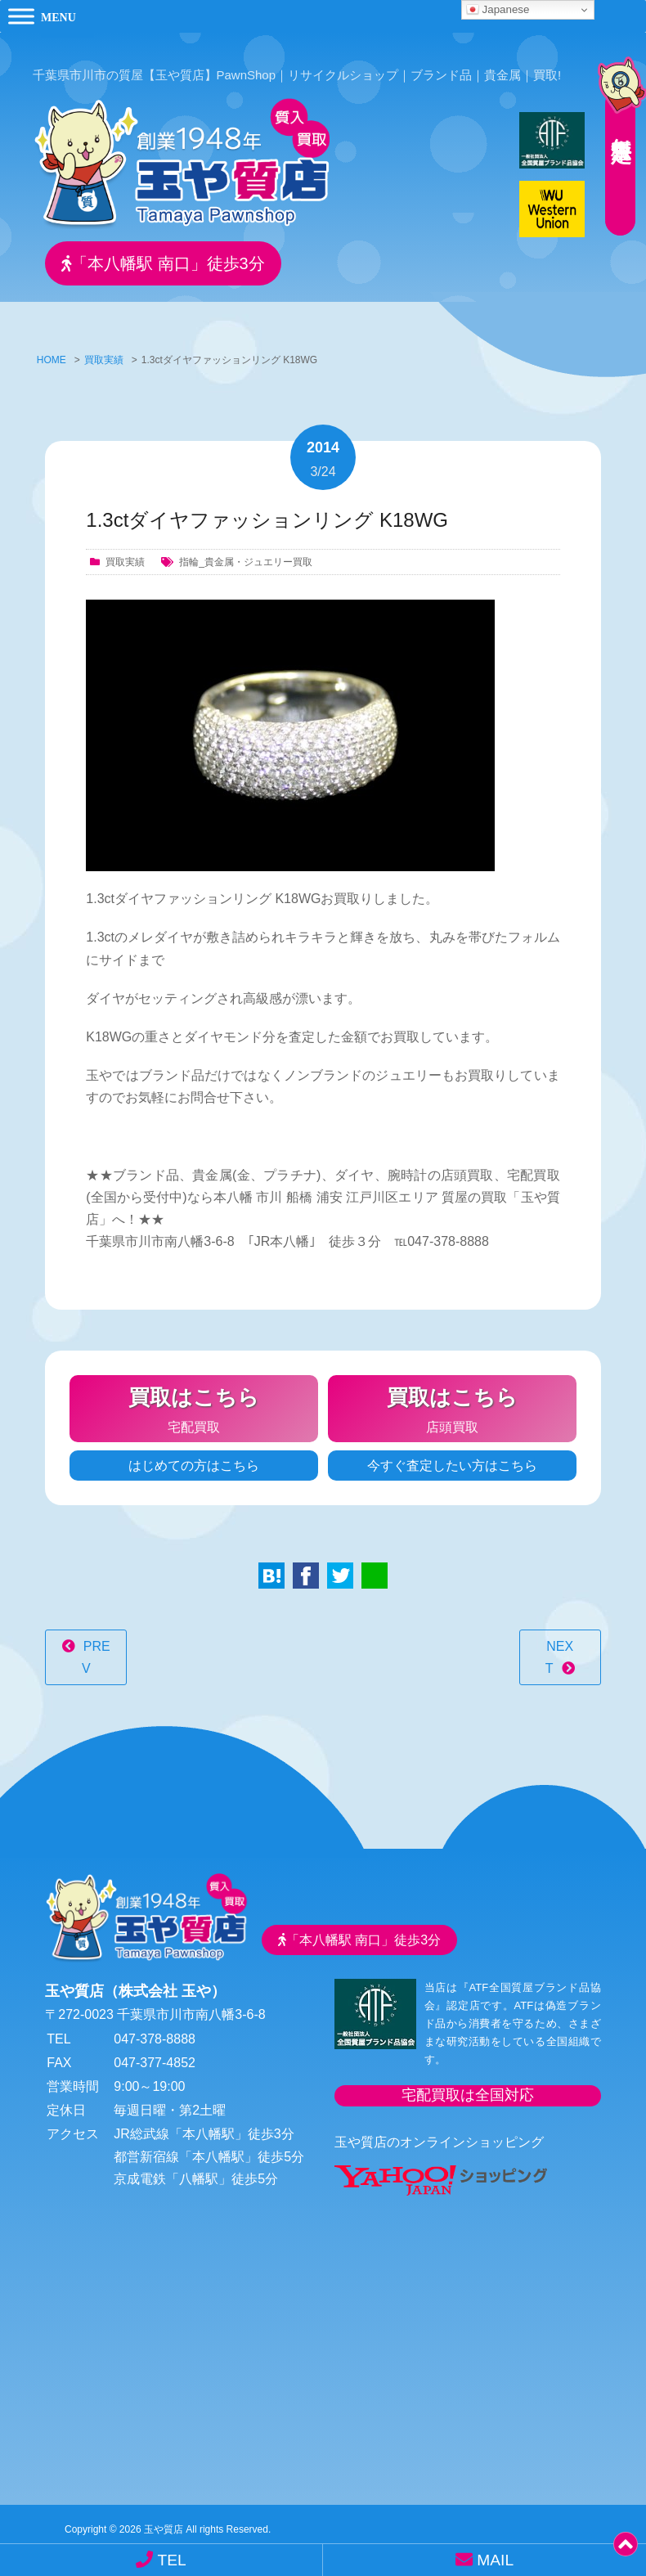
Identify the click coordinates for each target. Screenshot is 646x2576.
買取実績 (103, 353)
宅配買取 (194, 1400)
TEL (161, 2560)
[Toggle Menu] (21, 16)
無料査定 (613, 118)
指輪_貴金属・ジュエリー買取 (245, 555)
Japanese (498, 9)
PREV (96, 1651)
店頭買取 (452, 1400)
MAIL (484, 2560)
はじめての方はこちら (193, 1459)
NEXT (559, 1651)
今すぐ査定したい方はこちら (452, 1459)
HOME (51, 353)
